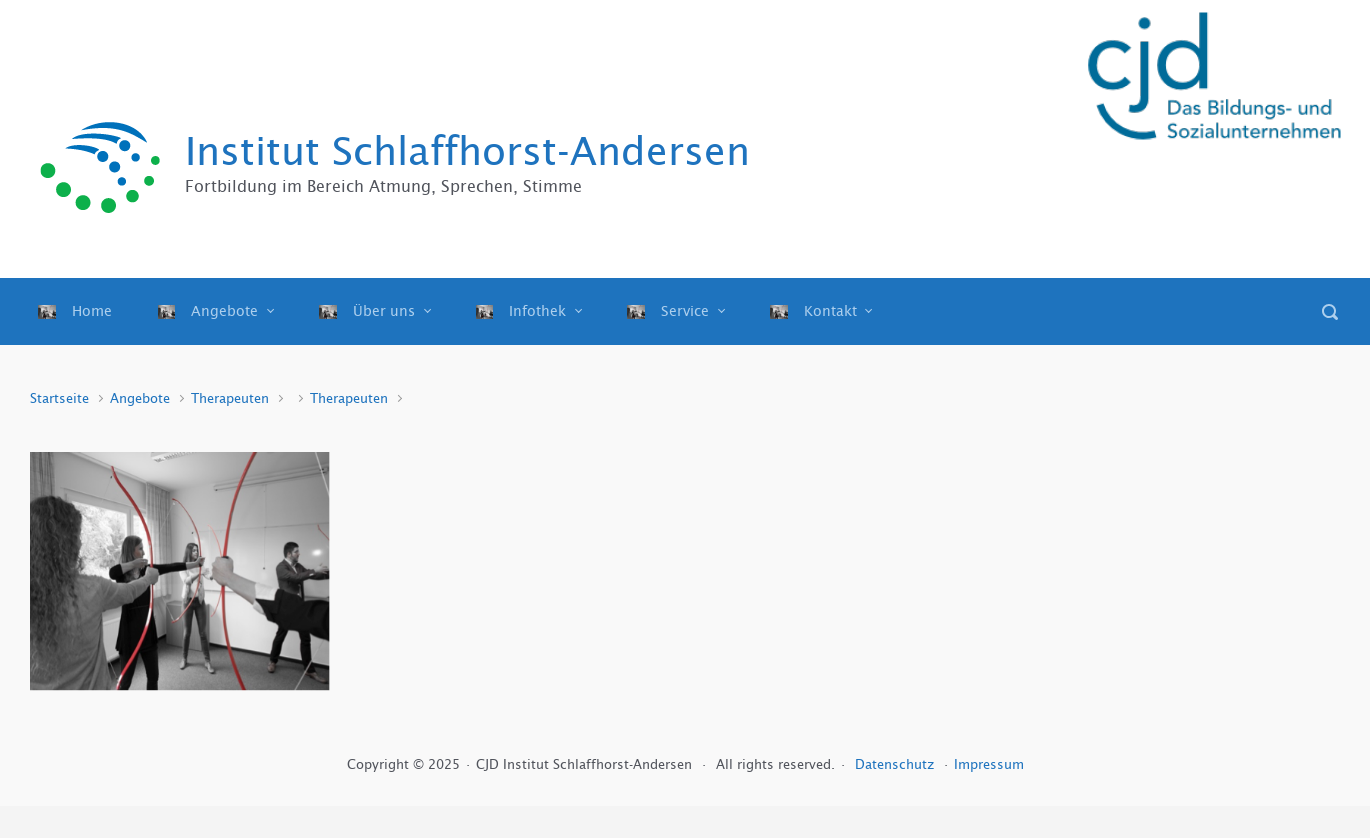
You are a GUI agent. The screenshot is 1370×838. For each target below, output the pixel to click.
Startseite (59, 398)
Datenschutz (896, 764)
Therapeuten (230, 398)
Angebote (140, 398)
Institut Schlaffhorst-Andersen (467, 151)
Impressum (989, 764)
